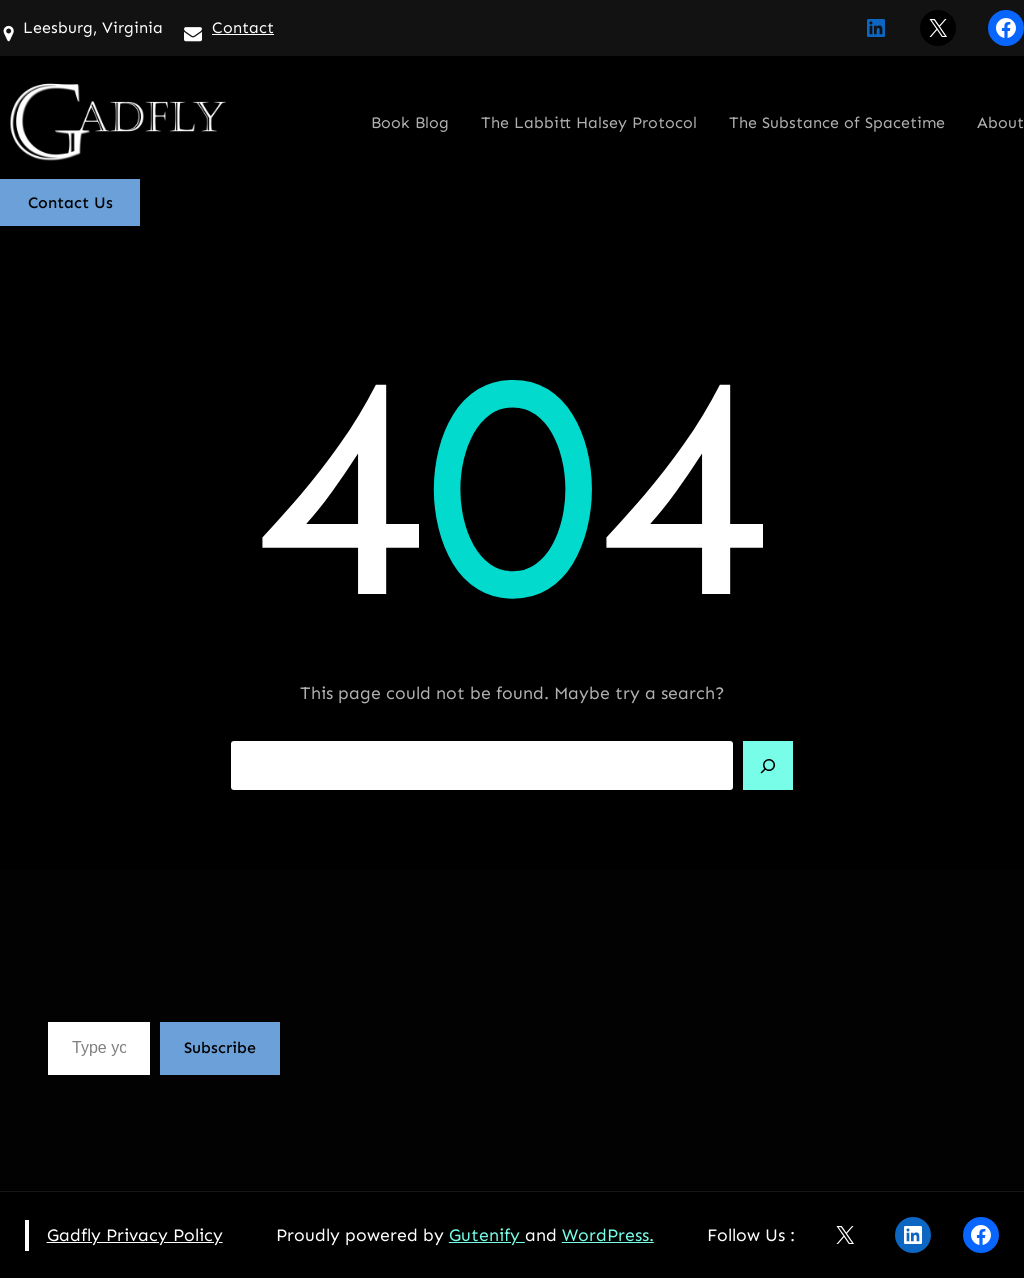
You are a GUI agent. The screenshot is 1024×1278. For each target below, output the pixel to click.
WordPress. (608, 1235)
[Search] (768, 766)
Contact (243, 27)
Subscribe (220, 1047)
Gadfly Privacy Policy (135, 1235)
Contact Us (70, 202)
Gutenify (487, 1235)
